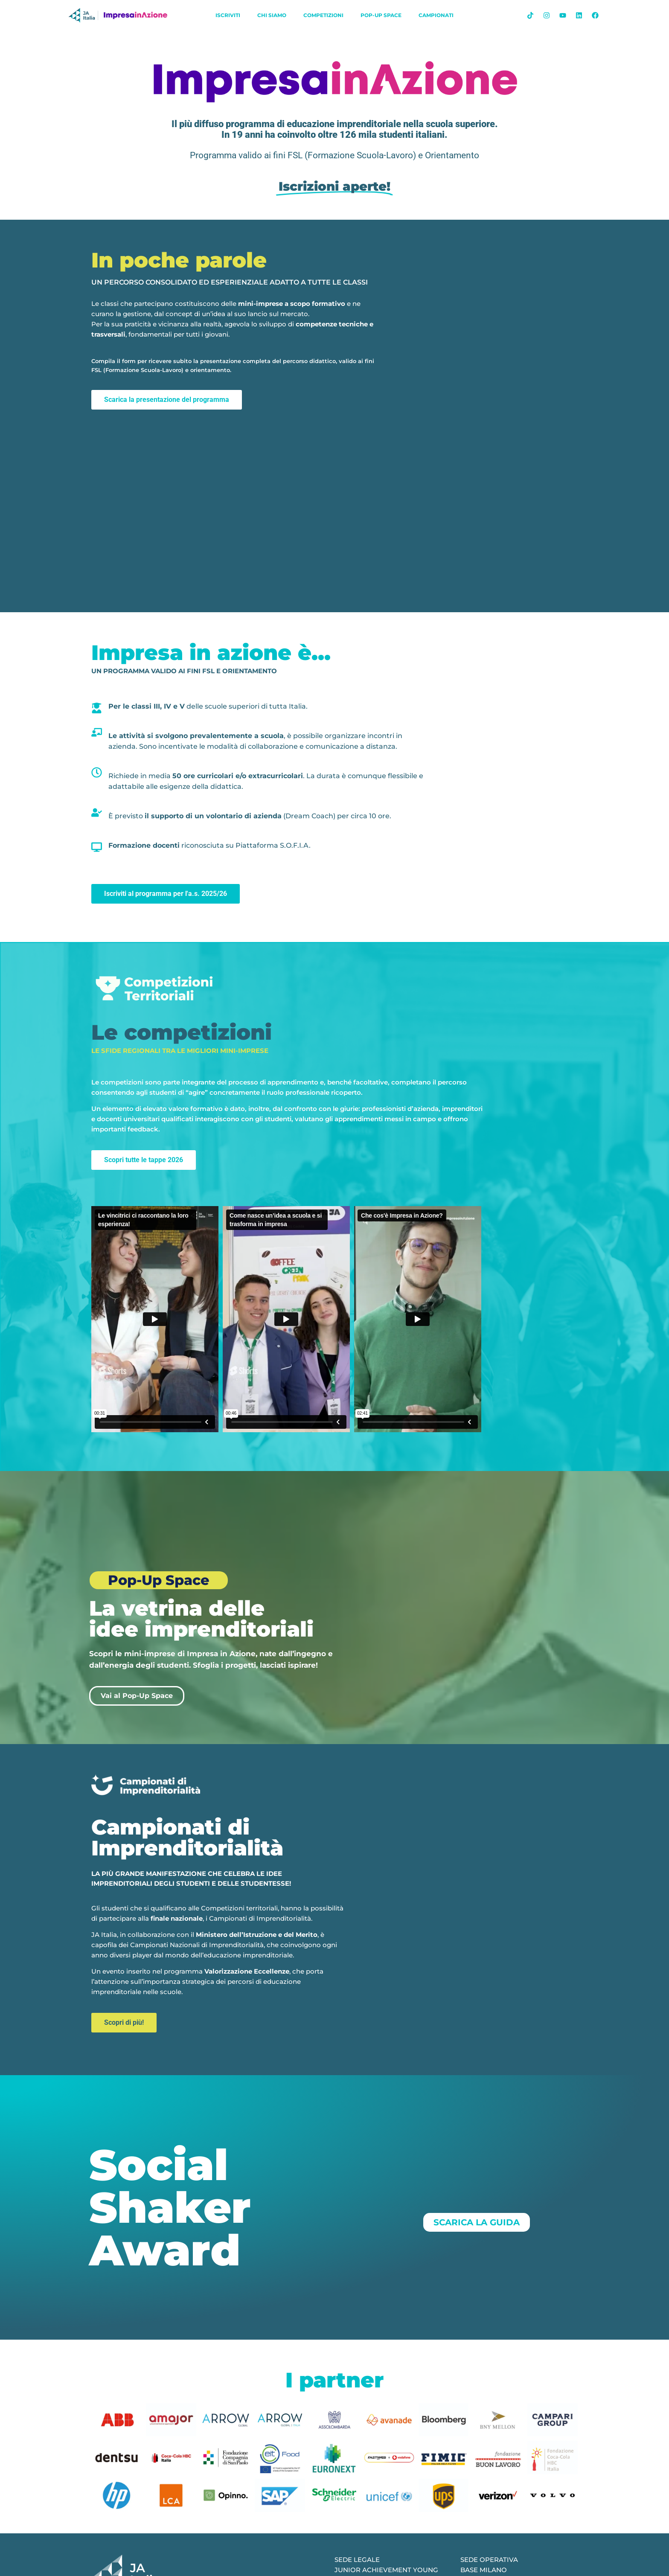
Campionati (436, 15)
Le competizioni (181, 1032)
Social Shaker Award (170, 2207)
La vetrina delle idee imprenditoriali (201, 1619)
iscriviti (227, 15)
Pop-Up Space (381, 15)
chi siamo (271, 15)
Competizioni (323, 15)
